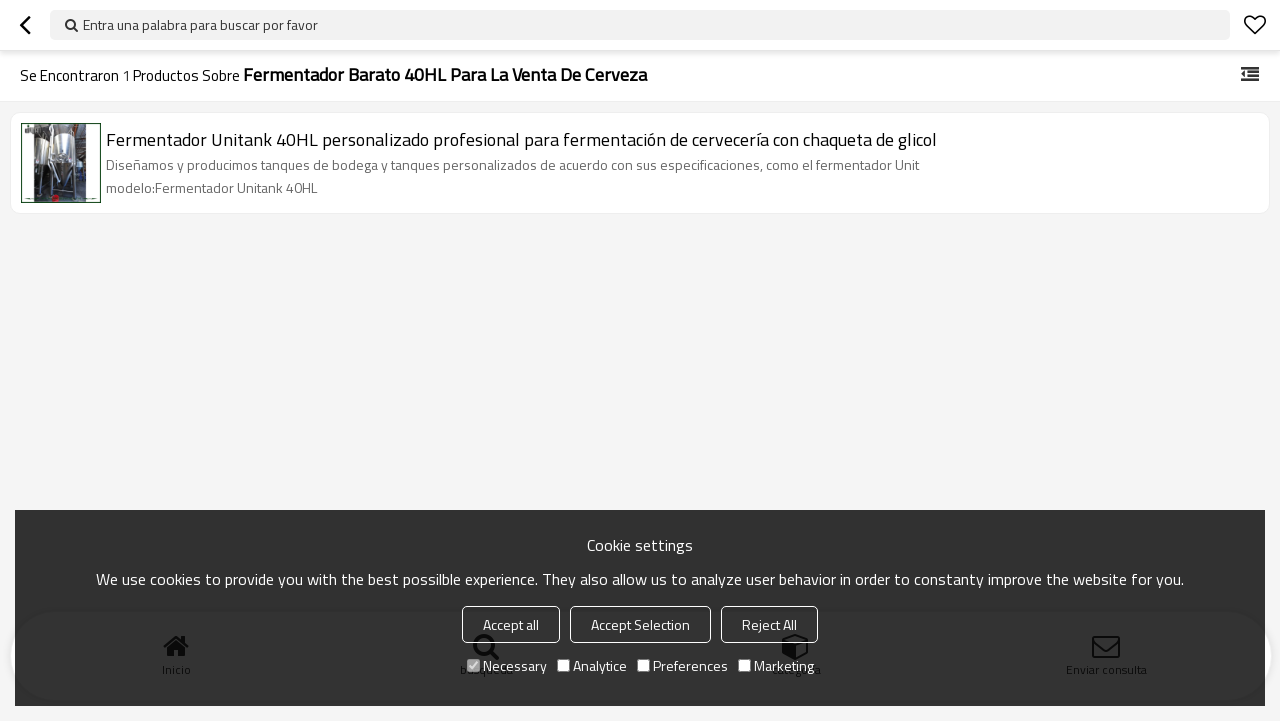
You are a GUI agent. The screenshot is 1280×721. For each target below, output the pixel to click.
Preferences (682, 665)
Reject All (769, 624)
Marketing (776, 665)
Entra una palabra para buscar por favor (200, 24)
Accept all (511, 624)
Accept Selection (640, 624)
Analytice (592, 665)
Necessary (507, 665)
